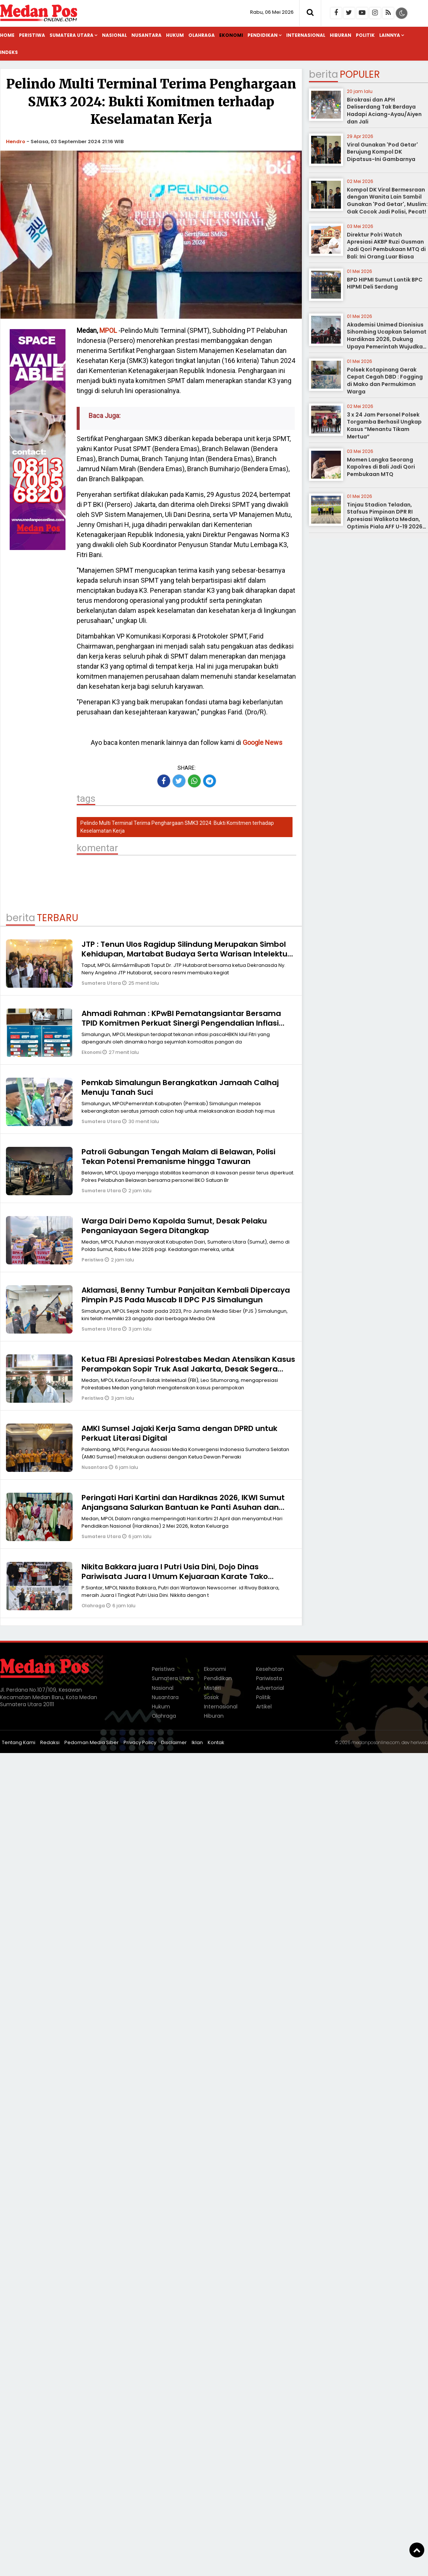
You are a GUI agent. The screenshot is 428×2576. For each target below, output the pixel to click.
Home (7, 35)
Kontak (216, 1742)
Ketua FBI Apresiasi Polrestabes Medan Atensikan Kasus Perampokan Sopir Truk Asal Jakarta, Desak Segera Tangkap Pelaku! (188, 1369)
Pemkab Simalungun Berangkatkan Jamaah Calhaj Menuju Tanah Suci (180, 1087)
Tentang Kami (18, 1742)
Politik (365, 35)
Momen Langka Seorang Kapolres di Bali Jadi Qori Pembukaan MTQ (381, 467)
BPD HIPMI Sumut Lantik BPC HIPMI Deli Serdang (384, 283)
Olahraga (201, 35)
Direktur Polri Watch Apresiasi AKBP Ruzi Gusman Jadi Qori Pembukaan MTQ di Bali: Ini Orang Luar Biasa (386, 245)
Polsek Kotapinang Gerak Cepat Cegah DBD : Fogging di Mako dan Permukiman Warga (385, 380)
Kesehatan (270, 1669)
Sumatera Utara (71, 35)
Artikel (264, 1706)
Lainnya (389, 35)
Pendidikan (262, 35)
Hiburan (340, 35)
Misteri (212, 1688)
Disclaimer (174, 1742)
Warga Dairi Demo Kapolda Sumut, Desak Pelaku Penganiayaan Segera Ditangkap (174, 1226)
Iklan (197, 1742)
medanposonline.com (375, 1742)
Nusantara (146, 35)
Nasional (114, 35)
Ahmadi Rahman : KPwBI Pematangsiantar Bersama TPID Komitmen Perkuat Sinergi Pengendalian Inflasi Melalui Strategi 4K (181, 1023)
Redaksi (50, 1742)
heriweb (419, 1742)
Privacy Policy (140, 1742)
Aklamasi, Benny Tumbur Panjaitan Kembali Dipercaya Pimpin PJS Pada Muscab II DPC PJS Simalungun (186, 1295)
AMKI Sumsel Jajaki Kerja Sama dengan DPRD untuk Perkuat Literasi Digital (179, 1433)
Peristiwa (32, 35)
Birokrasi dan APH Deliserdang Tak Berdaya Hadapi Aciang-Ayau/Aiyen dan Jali (384, 110)
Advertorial (270, 1688)
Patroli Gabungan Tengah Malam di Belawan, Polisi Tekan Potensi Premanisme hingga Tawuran (178, 1157)
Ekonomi (231, 35)
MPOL (108, 330)
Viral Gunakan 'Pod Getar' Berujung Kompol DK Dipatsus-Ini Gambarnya (382, 152)
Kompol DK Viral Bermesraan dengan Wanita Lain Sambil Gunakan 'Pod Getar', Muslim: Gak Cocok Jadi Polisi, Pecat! (387, 200)
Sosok (211, 1697)
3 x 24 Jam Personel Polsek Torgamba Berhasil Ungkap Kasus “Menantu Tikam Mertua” (384, 425)
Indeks (9, 52)
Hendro (15, 141)
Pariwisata (269, 1678)
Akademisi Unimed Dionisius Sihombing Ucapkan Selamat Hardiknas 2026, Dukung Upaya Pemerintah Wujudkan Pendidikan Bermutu (387, 339)
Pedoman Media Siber (91, 1742)
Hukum (175, 35)
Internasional (305, 35)
